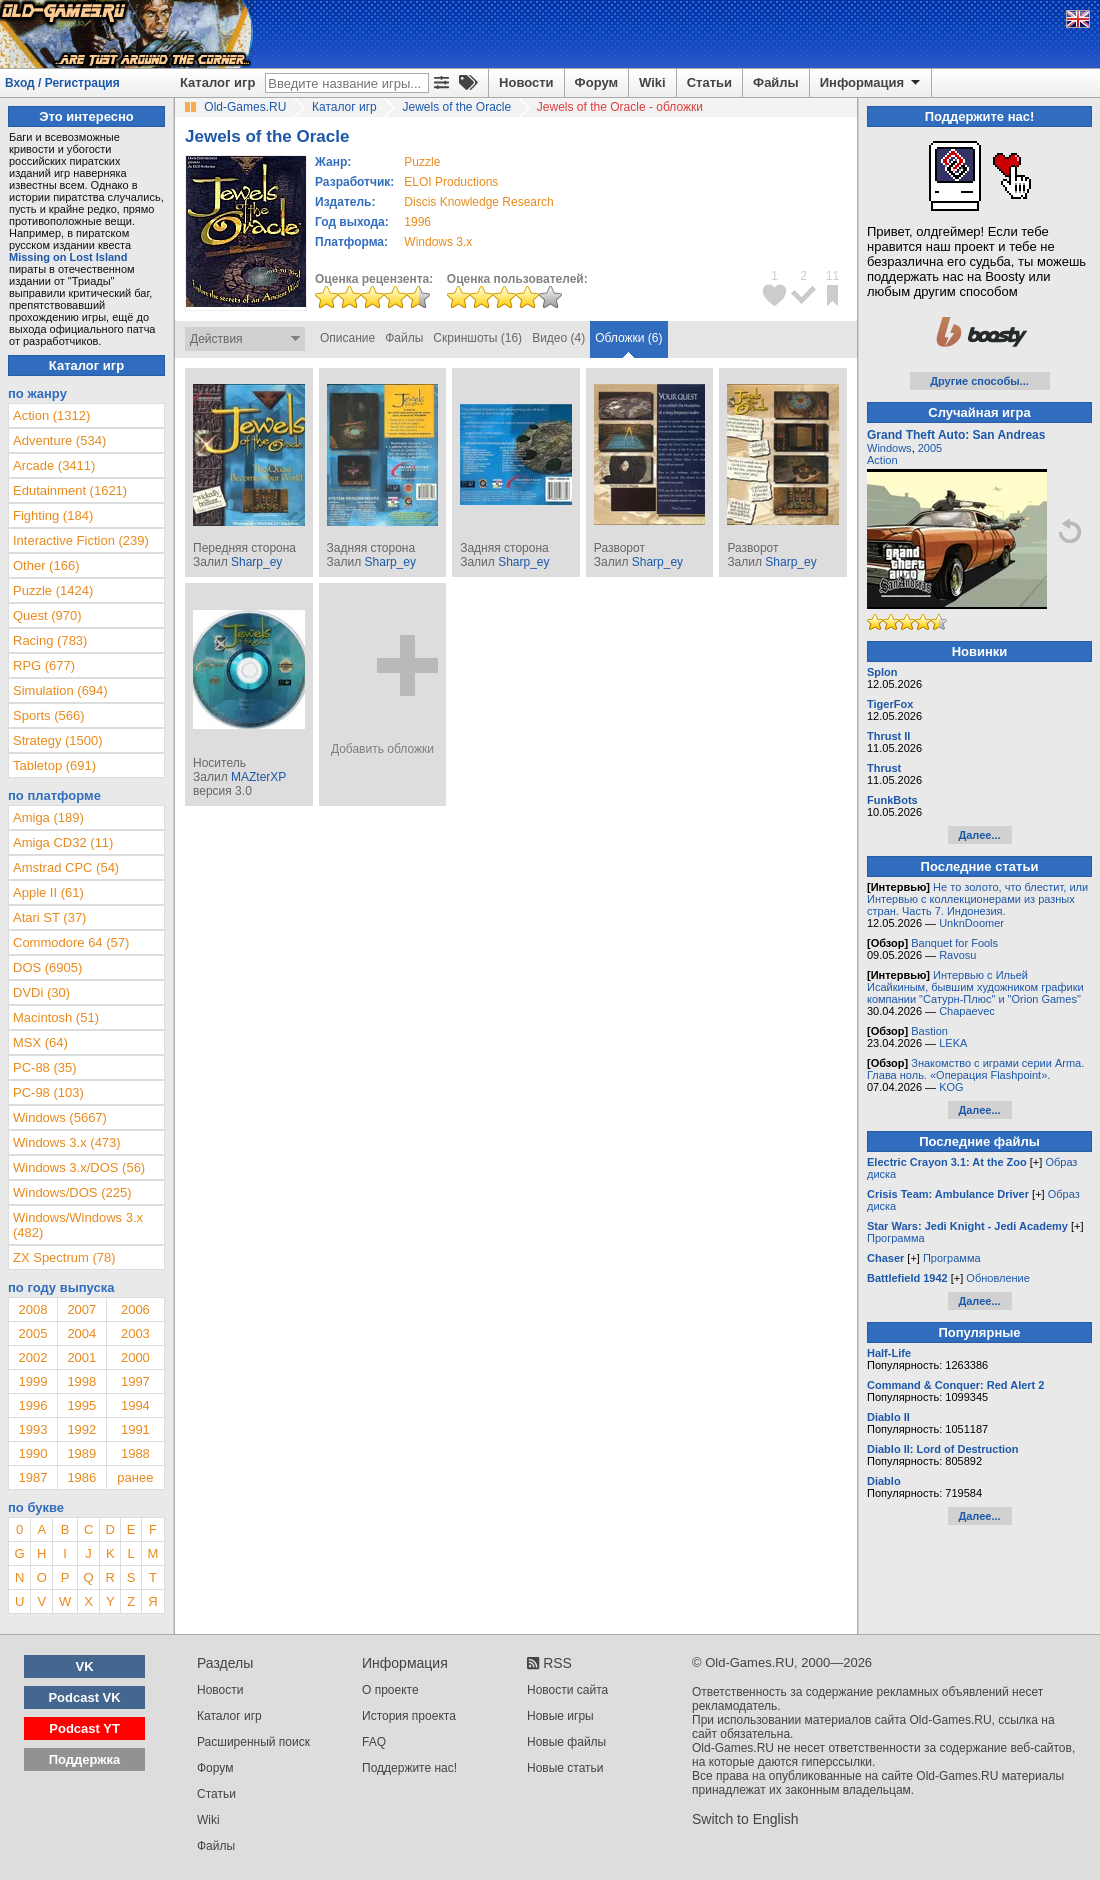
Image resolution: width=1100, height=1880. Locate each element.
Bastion (929, 1031)
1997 (135, 1381)
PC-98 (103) (48, 1092)
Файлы (776, 82)
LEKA (953, 1043)
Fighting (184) (53, 515)
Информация (871, 83)
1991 (135, 1429)
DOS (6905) (47, 967)
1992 (81, 1429)
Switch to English (745, 1819)
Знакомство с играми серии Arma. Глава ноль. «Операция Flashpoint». (975, 1069)
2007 (81, 1309)
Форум (596, 82)
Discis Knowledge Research (478, 202)
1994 (135, 1405)
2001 (81, 1357)
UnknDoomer (971, 923)
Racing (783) (50, 640)
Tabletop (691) (54, 765)
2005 (32, 1333)
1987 (32, 1477)
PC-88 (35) (45, 1067)
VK (85, 1666)
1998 (81, 1381)
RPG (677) (44, 665)
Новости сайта (567, 1690)
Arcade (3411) (54, 465)
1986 (81, 1477)
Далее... (979, 835)
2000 (135, 1357)
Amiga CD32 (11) (63, 842)
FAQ (374, 1742)
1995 (81, 1405)
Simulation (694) (60, 690)
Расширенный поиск (253, 1742)
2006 (135, 1309)
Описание (347, 338)
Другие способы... (979, 381)
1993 (32, 1429)
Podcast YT (84, 1728)
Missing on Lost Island (68, 257)
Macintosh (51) (56, 1017)
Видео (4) (558, 338)
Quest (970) (47, 615)
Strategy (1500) (58, 740)
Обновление (998, 1278)
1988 (135, 1453)
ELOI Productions (451, 182)
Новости (526, 82)
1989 (81, 1453)
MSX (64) (40, 1042)
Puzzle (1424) (53, 590)
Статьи (709, 82)
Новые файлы (566, 1742)
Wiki (652, 82)
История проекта (409, 1716)
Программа (896, 1238)
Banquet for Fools (954, 943)
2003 (135, 1333)
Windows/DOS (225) (72, 1192)
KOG (951, 1087)
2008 (32, 1309)
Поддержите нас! (409, 1768)
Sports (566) (49, 715)
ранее (135, 1477)
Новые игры (560, 1716)
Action (882, 460)
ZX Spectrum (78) (64, 1257)
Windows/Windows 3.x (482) (78, 1225)
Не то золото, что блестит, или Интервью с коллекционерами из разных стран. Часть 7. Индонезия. (977, 899)
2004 (81, 1333)
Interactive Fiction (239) (81, 540)
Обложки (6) (628, 338)
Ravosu (957, 955)
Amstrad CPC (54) (66, 867)
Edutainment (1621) (70, 490)
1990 (32, 1453)
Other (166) (46, 565)
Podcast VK (84, 1697)
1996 (417, 222)
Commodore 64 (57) (71, 942)
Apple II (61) (48, 892)
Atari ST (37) (49, 917)
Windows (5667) (60, 1117)
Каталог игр (217, 82)
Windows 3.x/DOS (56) (79, 1167)
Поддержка (85, 1759)
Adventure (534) (59, 440)
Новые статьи (565, 1768)
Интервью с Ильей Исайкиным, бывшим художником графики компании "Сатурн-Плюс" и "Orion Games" (975, 987)
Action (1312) (51, 415)
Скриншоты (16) (477, 338)
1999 (32, 1381)
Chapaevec (967, 1011)
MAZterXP (258, 777)
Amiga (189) (48, 817)
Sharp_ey (256, 562)
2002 (32, 1357)
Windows (889, 448)
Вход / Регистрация (62, 83)
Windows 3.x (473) (67, 1142)
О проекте (390, 1690)
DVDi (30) (41, 992)
